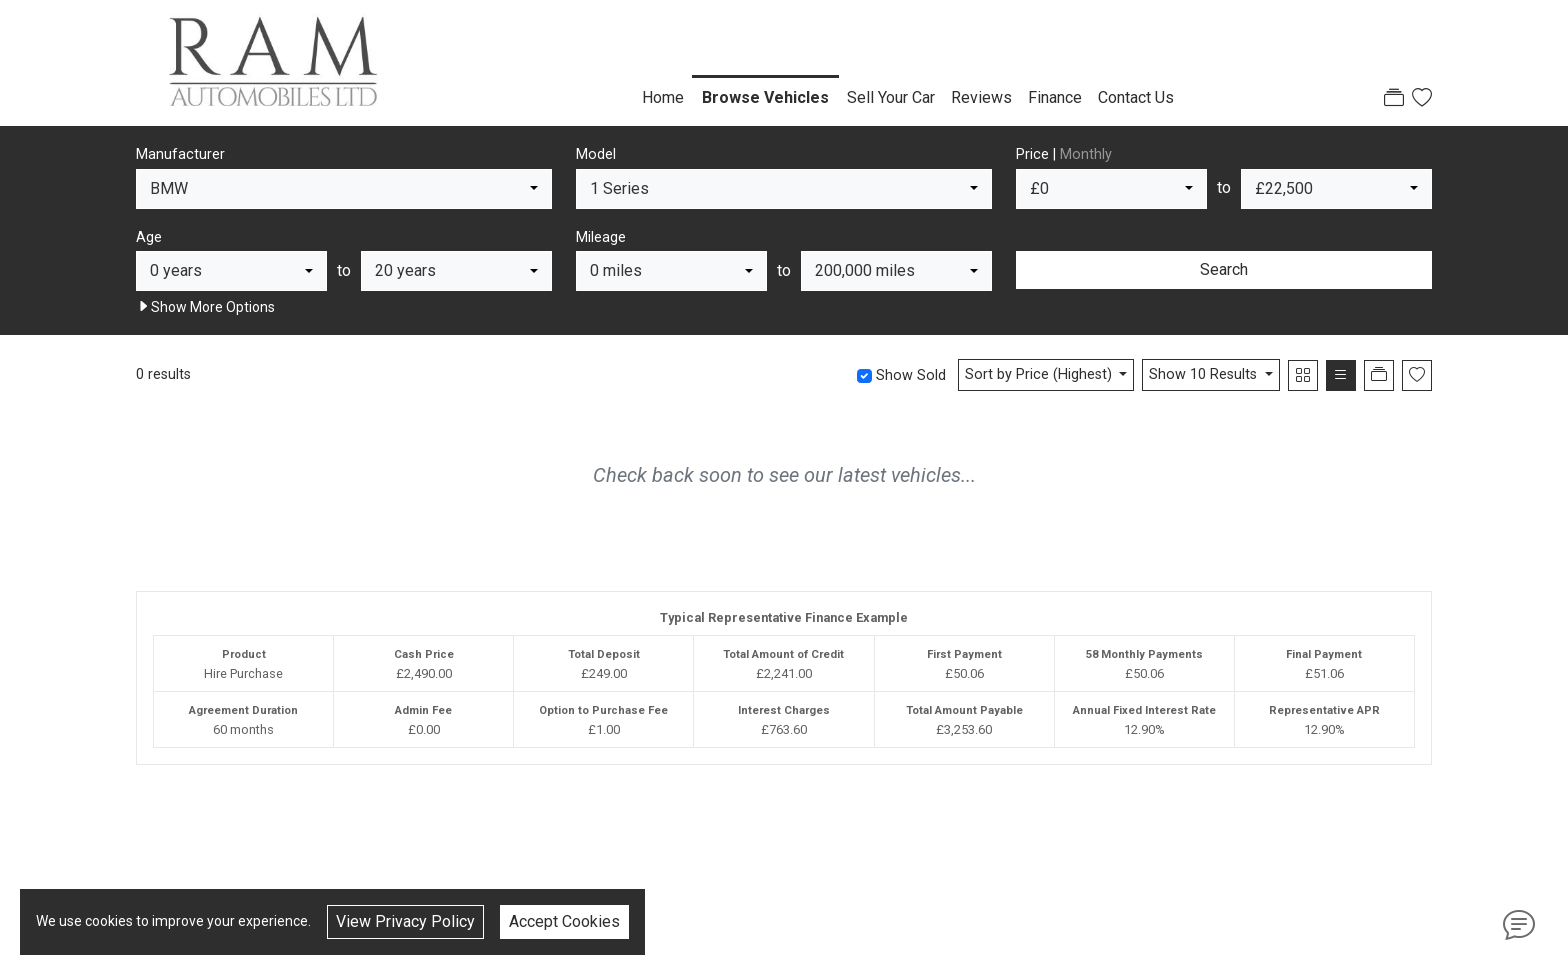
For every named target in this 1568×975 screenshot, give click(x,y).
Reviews (981, 97)
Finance (1055, 97)
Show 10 (1205, 374)
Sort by (1040, 374)
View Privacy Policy (405, 921)
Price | (1064, 154)
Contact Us (1136, 97)
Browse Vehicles (765, 97)
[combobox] (344, 189)
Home (663, 97)
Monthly (1086, 154)
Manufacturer (180, 154)
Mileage (601, 237)
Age (149, 237)
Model (596, 154)
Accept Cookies (564, 921)
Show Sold (909, 375)
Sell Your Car (891, 97)
